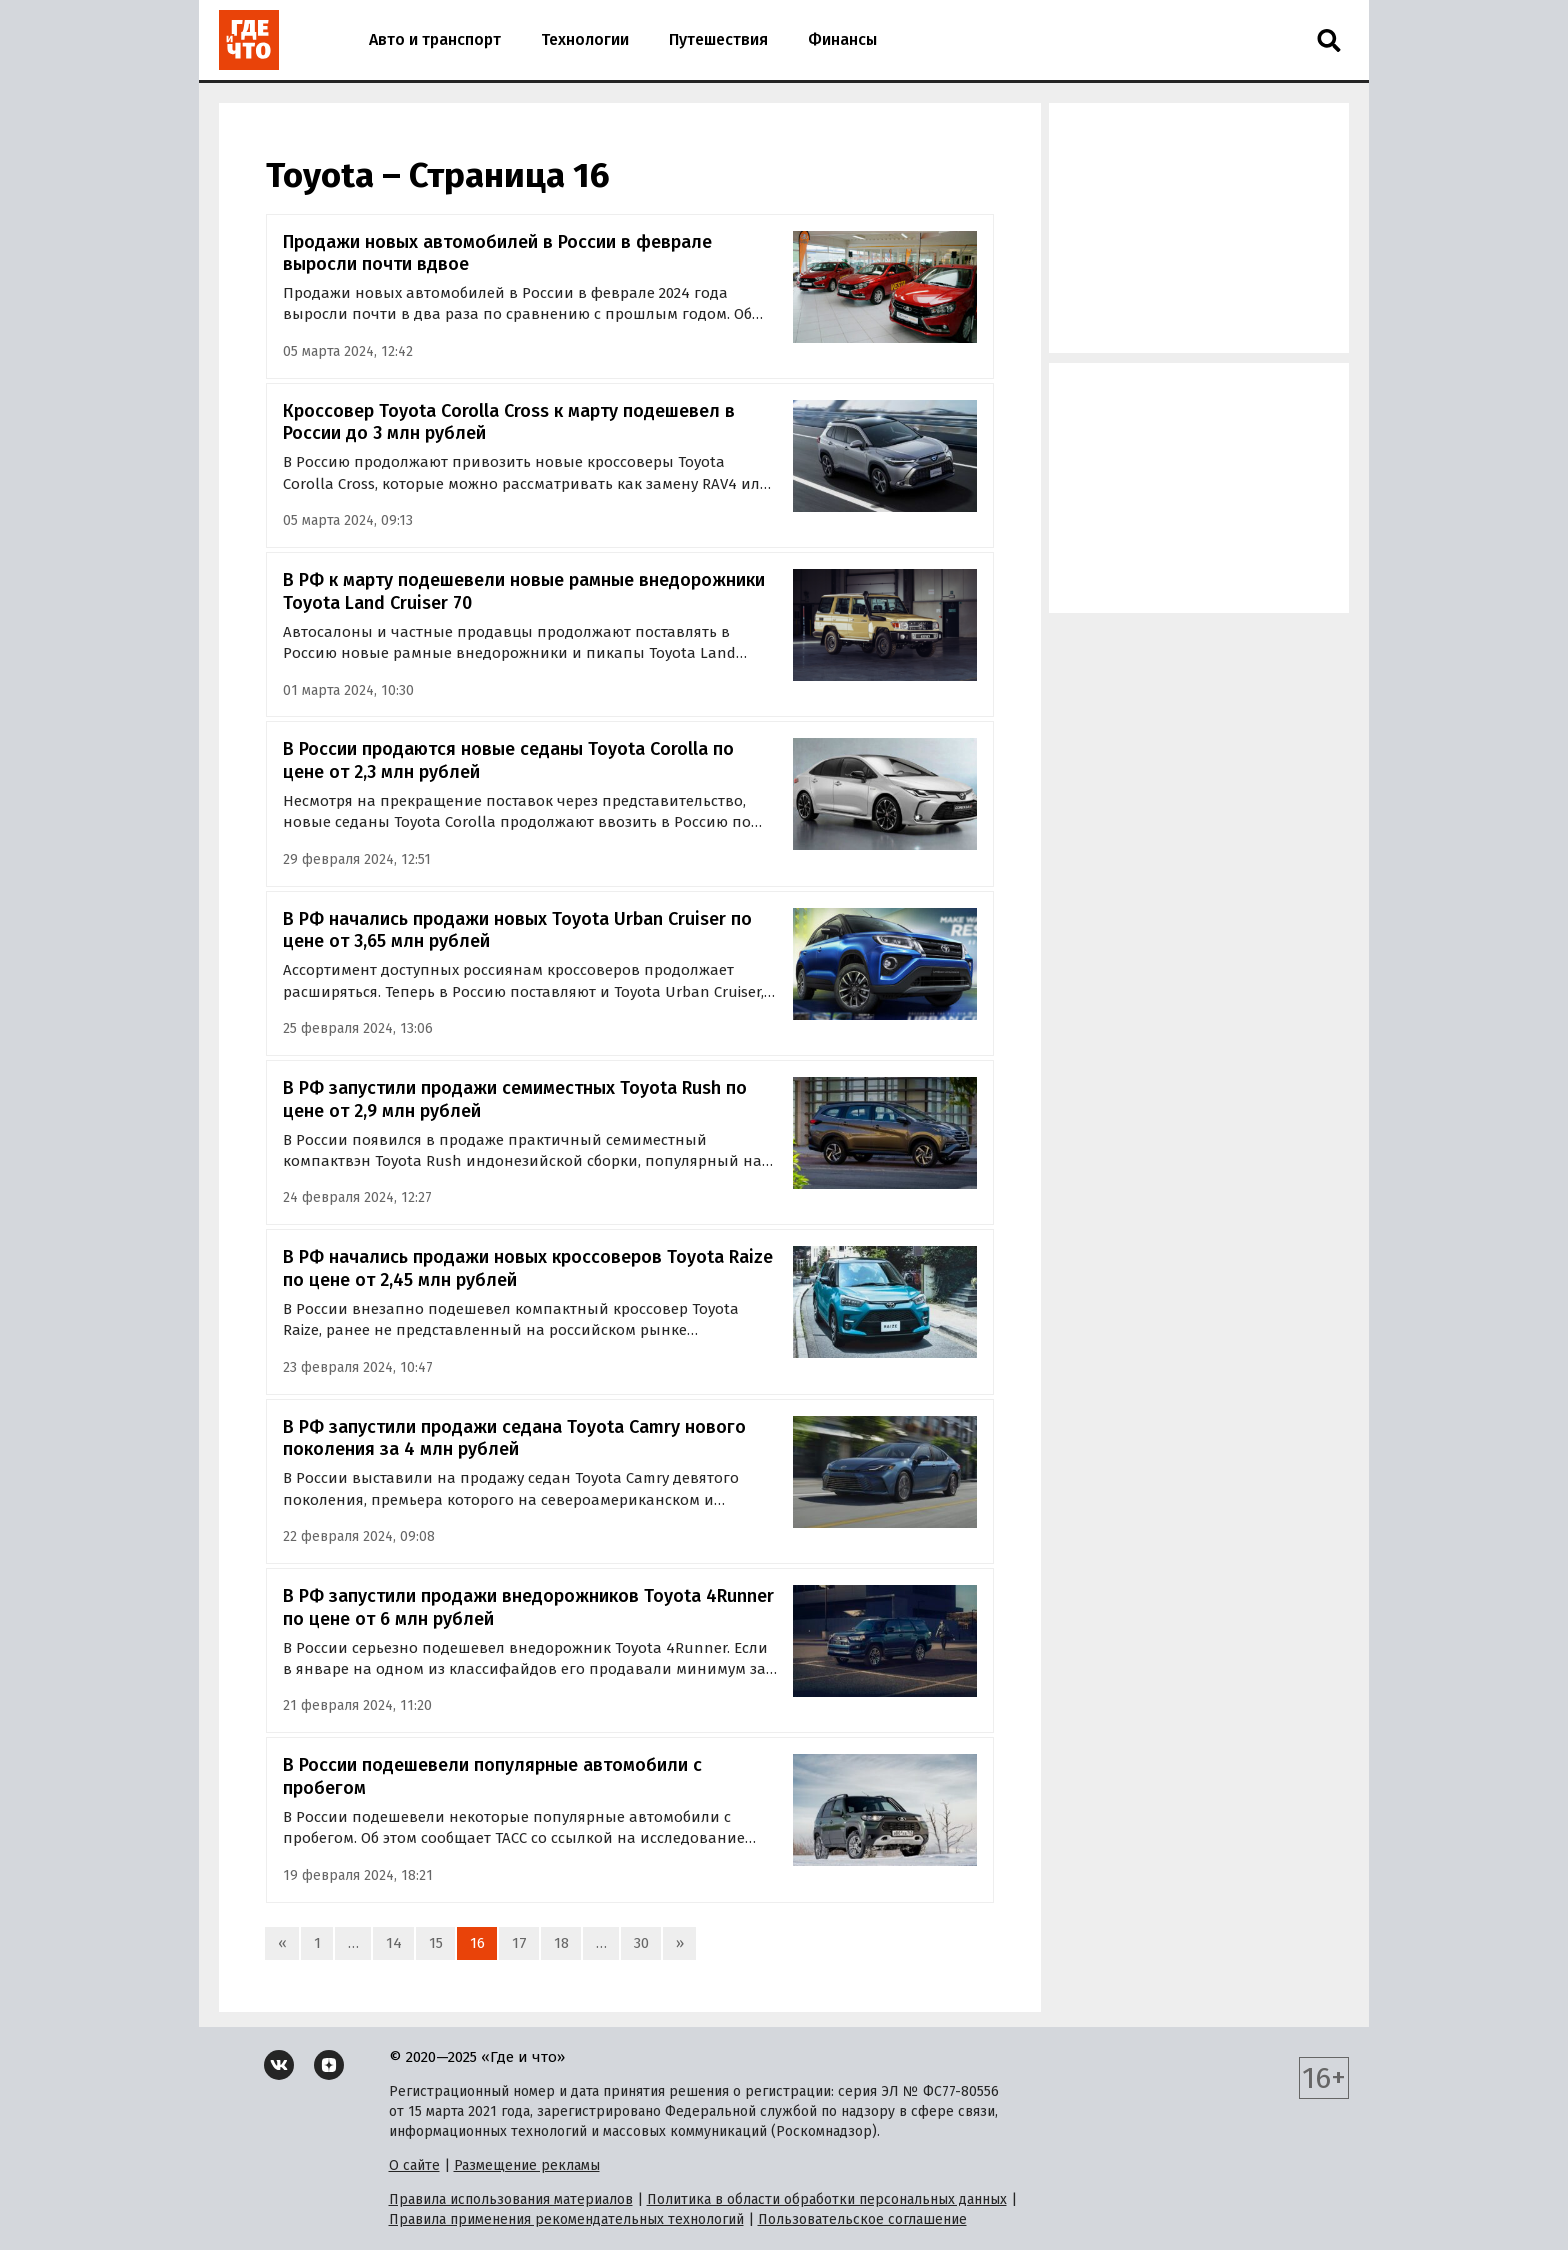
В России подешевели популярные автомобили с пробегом (492, 1776)
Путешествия (718, 39)
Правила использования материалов (511, 2199)
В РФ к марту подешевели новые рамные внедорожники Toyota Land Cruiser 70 (524, 591)
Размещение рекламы (527, 2165)
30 (641, 1943)
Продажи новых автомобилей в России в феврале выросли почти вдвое (497, 253)
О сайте (414, 2165)
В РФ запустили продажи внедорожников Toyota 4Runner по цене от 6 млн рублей (528, 1607)
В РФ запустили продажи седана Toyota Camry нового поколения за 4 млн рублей (514, 1438)
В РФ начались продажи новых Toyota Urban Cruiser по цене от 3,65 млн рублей (517, 930)
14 (394, 1943)
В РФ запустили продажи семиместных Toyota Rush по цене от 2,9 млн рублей (515, 1099)
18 (561, 1943)
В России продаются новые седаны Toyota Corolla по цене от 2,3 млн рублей (508, 760)
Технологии (585, 39)
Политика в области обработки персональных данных (827, 2199)
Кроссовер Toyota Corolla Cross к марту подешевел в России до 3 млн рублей (509, 422)
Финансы (842, 39)
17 (519, 1943)
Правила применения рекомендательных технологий (566, 2219)
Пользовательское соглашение (862, 2219)
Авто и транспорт (435, 39)
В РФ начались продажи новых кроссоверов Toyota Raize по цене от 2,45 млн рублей (528, 1268)
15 (436, 1943)
